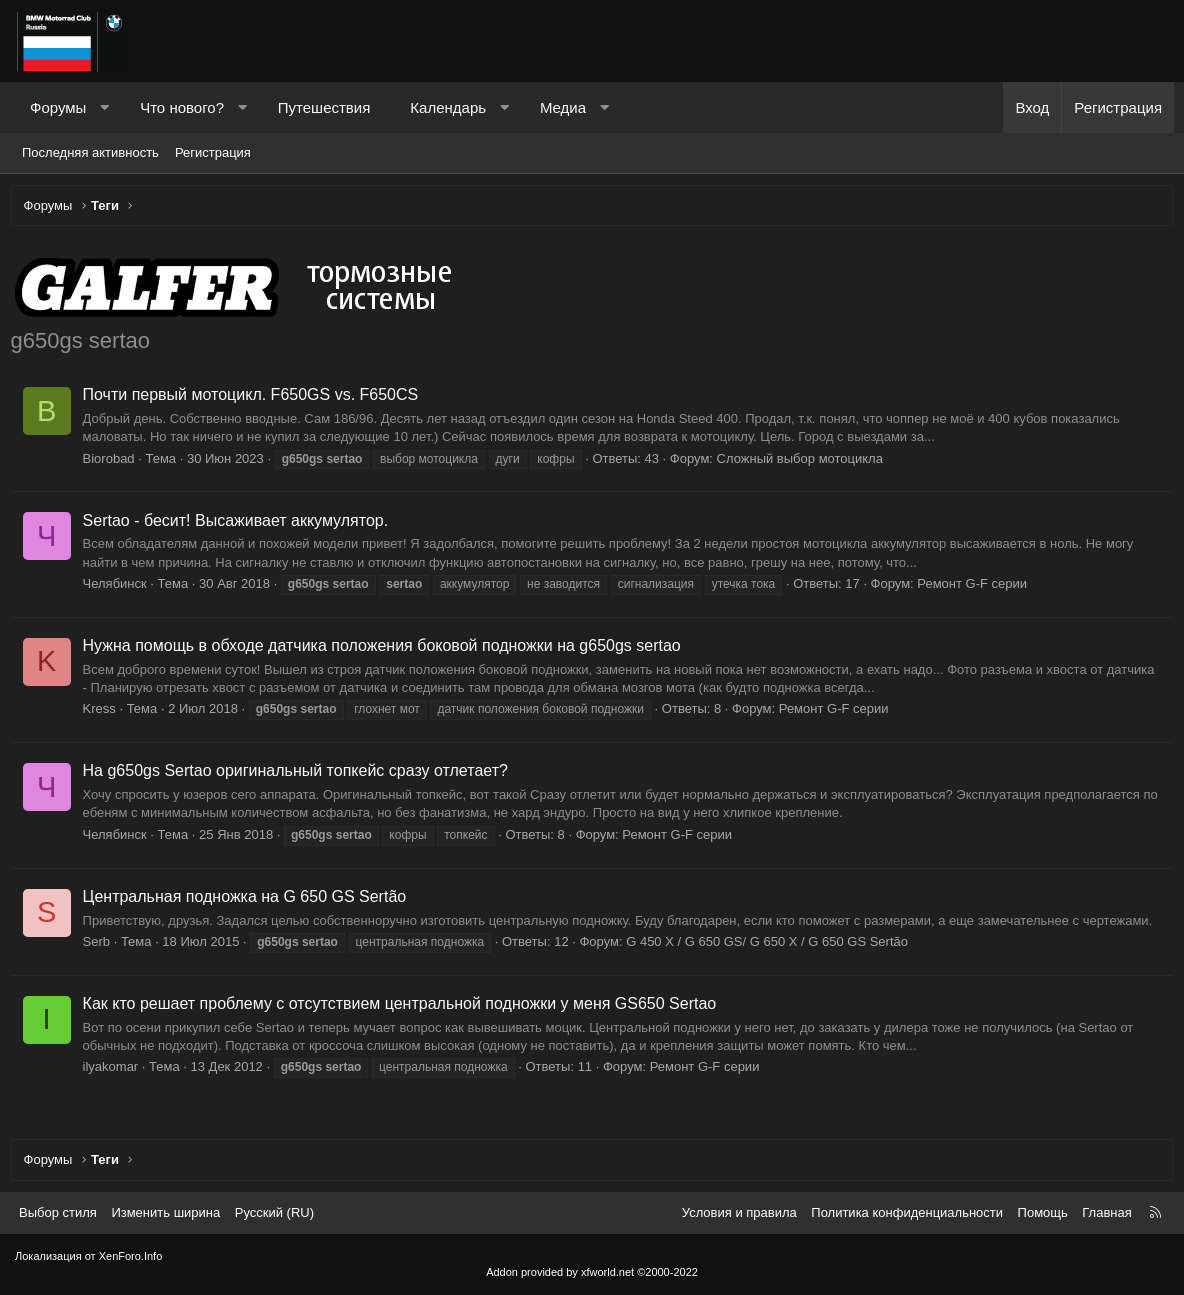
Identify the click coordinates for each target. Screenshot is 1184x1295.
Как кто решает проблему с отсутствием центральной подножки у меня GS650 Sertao (404, 1007)
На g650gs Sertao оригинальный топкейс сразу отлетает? (299, 775)
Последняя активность (90, 152)
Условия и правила (739, 1212)
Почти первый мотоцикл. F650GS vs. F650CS (255, 399)
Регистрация (213, 152)
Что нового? (182, 107)
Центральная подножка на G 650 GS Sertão (249, 900)
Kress (103, 713)
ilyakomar (115, 1071)
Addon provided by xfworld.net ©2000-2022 (592, 1272)
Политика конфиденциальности (907, 1212)
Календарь (448, 107)
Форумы (58, 107)
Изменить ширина (165, 1212)
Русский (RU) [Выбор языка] (274, 1212)
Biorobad (113, 462)
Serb (100, 945)
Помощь (1043, 1212)
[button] (104, 107)
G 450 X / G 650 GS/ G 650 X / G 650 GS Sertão (772, 945)
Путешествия (324, 107)
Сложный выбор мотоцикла (804, 462)
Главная (1106, 1212)
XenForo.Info (131, 1256)
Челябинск (119, 587)
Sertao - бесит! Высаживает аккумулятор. (240, 524)
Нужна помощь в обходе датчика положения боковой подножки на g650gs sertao (386, 650)
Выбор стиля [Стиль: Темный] (58, 1212)
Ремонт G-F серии (977, 587)
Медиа (563, 107)
